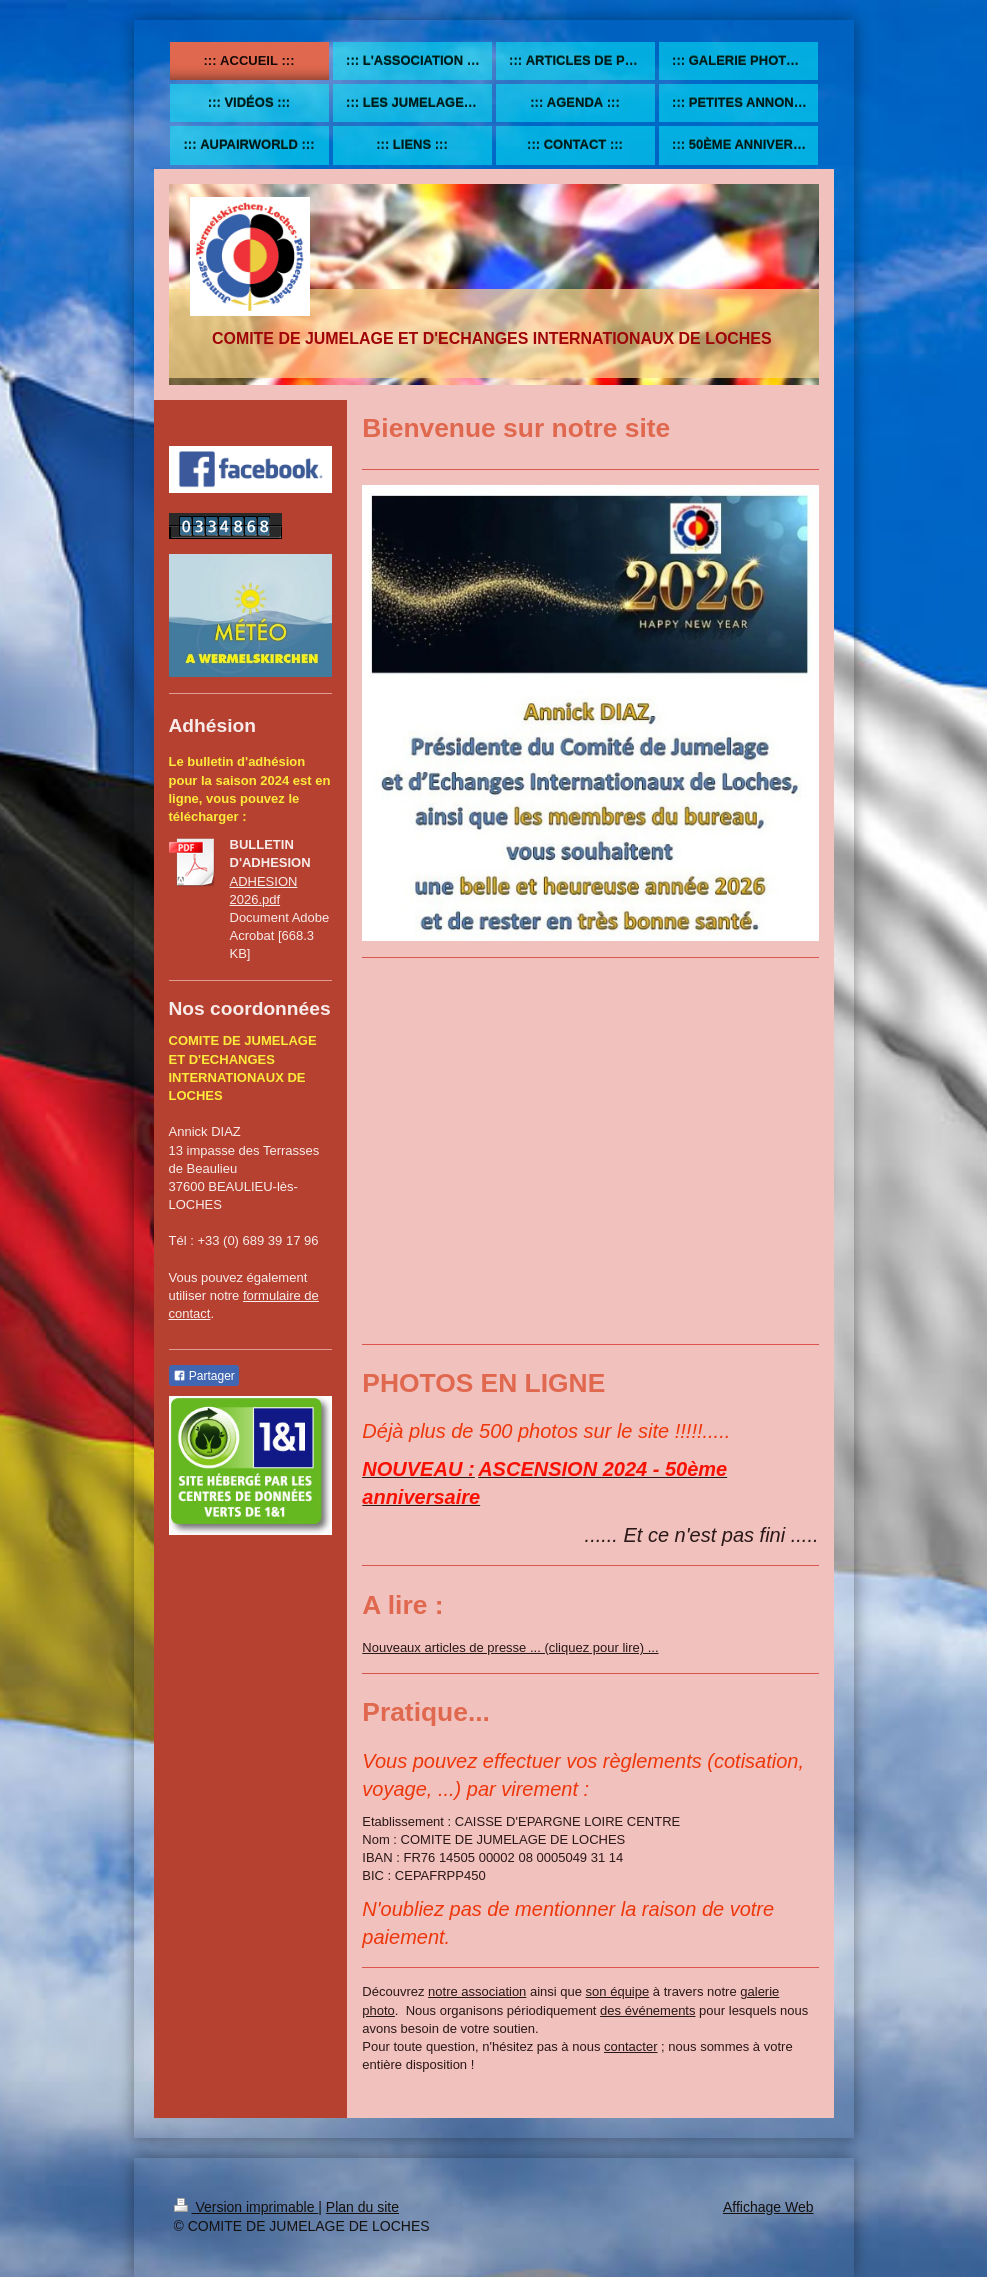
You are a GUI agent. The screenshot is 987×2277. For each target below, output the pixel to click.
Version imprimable (246, 2207)
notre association (477, 1991)
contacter (630, 2046)
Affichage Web (768, 2207)
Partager (204, 1376)
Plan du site (362, 2207)
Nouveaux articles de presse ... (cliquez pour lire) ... (510, 1647)
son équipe (618, 1991)
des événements (647, 2010)
